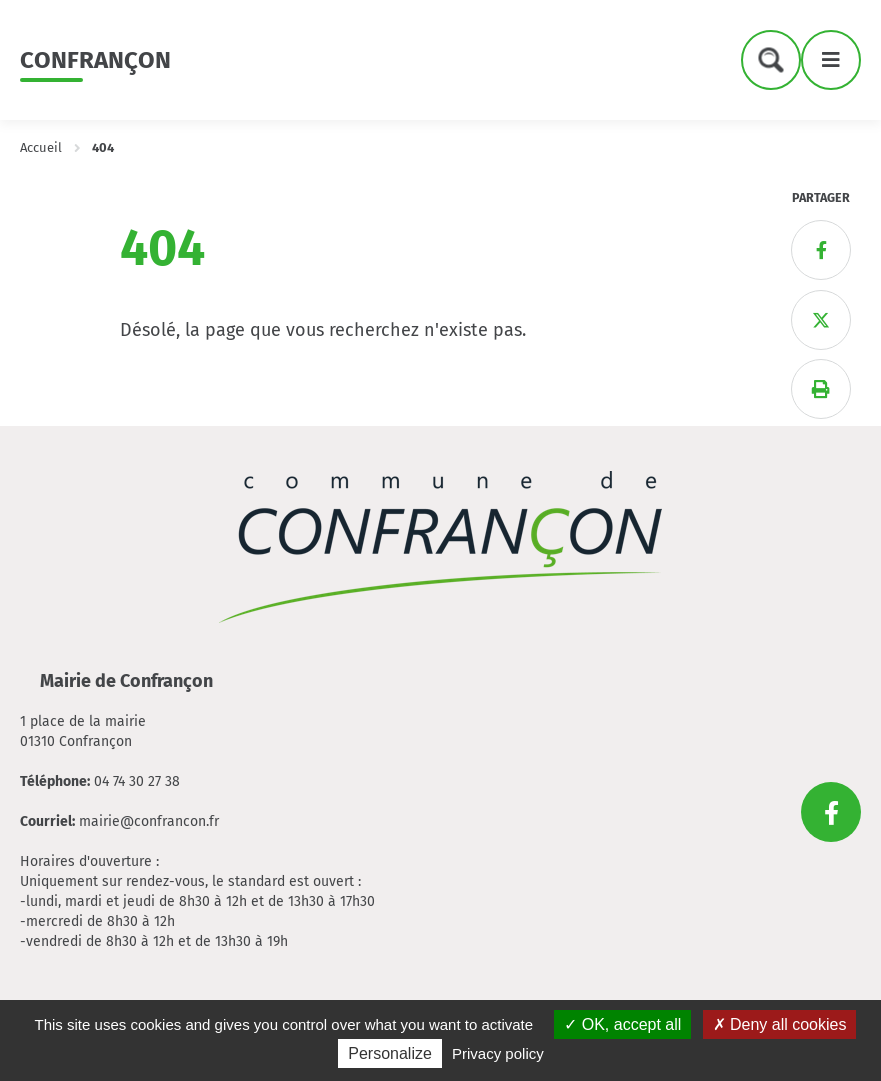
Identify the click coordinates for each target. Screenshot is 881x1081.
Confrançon (95, 60)
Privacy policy (498, 1053)
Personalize (390, 1053)
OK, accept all (622, 1024)
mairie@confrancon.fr (149, 821)
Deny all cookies (780, 1024)
